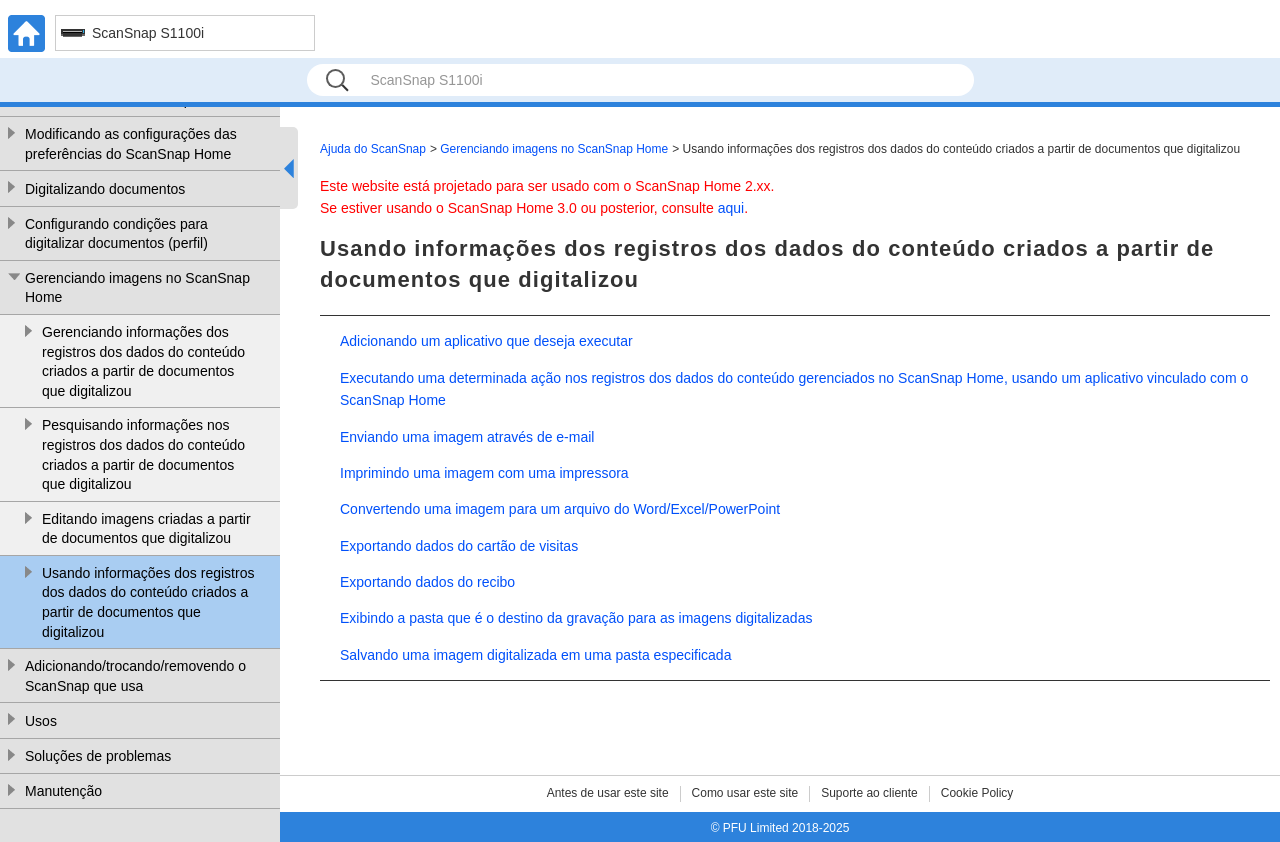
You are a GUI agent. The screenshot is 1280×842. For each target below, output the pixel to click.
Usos (41, 721)
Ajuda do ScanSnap (373, 149)
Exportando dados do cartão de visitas (459, 546)
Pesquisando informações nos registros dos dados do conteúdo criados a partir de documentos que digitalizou (143, 454)
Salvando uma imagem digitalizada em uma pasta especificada (535, 655)
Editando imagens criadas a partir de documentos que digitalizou (146, 529)
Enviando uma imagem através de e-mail (467, 437)
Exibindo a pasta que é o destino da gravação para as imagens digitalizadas (576, 618)
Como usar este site (745, 793)
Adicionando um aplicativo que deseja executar (486, 341)
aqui (731, 208)
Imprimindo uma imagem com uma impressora (484, 473)
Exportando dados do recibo (427, 582)
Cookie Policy (977, 793)
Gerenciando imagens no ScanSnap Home (137, 288)
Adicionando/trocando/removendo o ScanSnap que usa (135, 676)
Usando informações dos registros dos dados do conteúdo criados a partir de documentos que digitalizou (148, 602)
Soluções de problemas (98, 756)
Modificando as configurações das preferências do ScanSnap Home (131, 144)
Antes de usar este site (608, 793)
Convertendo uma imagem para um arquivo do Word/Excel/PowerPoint (560, 509)
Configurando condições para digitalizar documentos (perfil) (116, 234)
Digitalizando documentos (105, 189)
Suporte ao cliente (869, 793)
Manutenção (63, 791)
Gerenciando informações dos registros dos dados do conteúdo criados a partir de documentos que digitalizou (143, 361)
